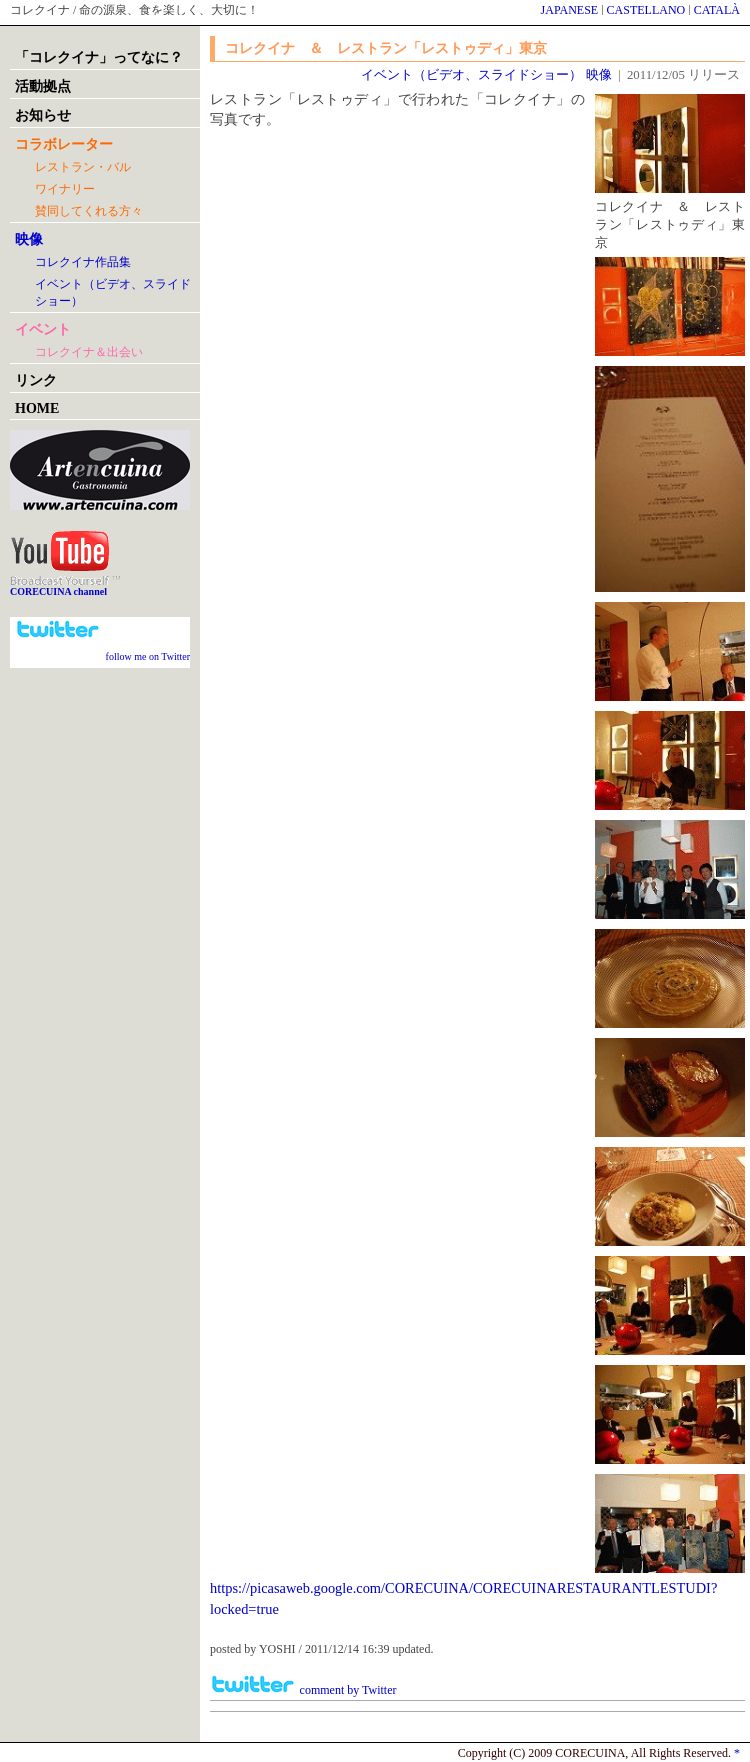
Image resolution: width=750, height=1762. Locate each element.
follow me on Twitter (148, 656)
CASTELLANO (646, 10)
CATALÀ (717, 10)
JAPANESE (570, 10)
